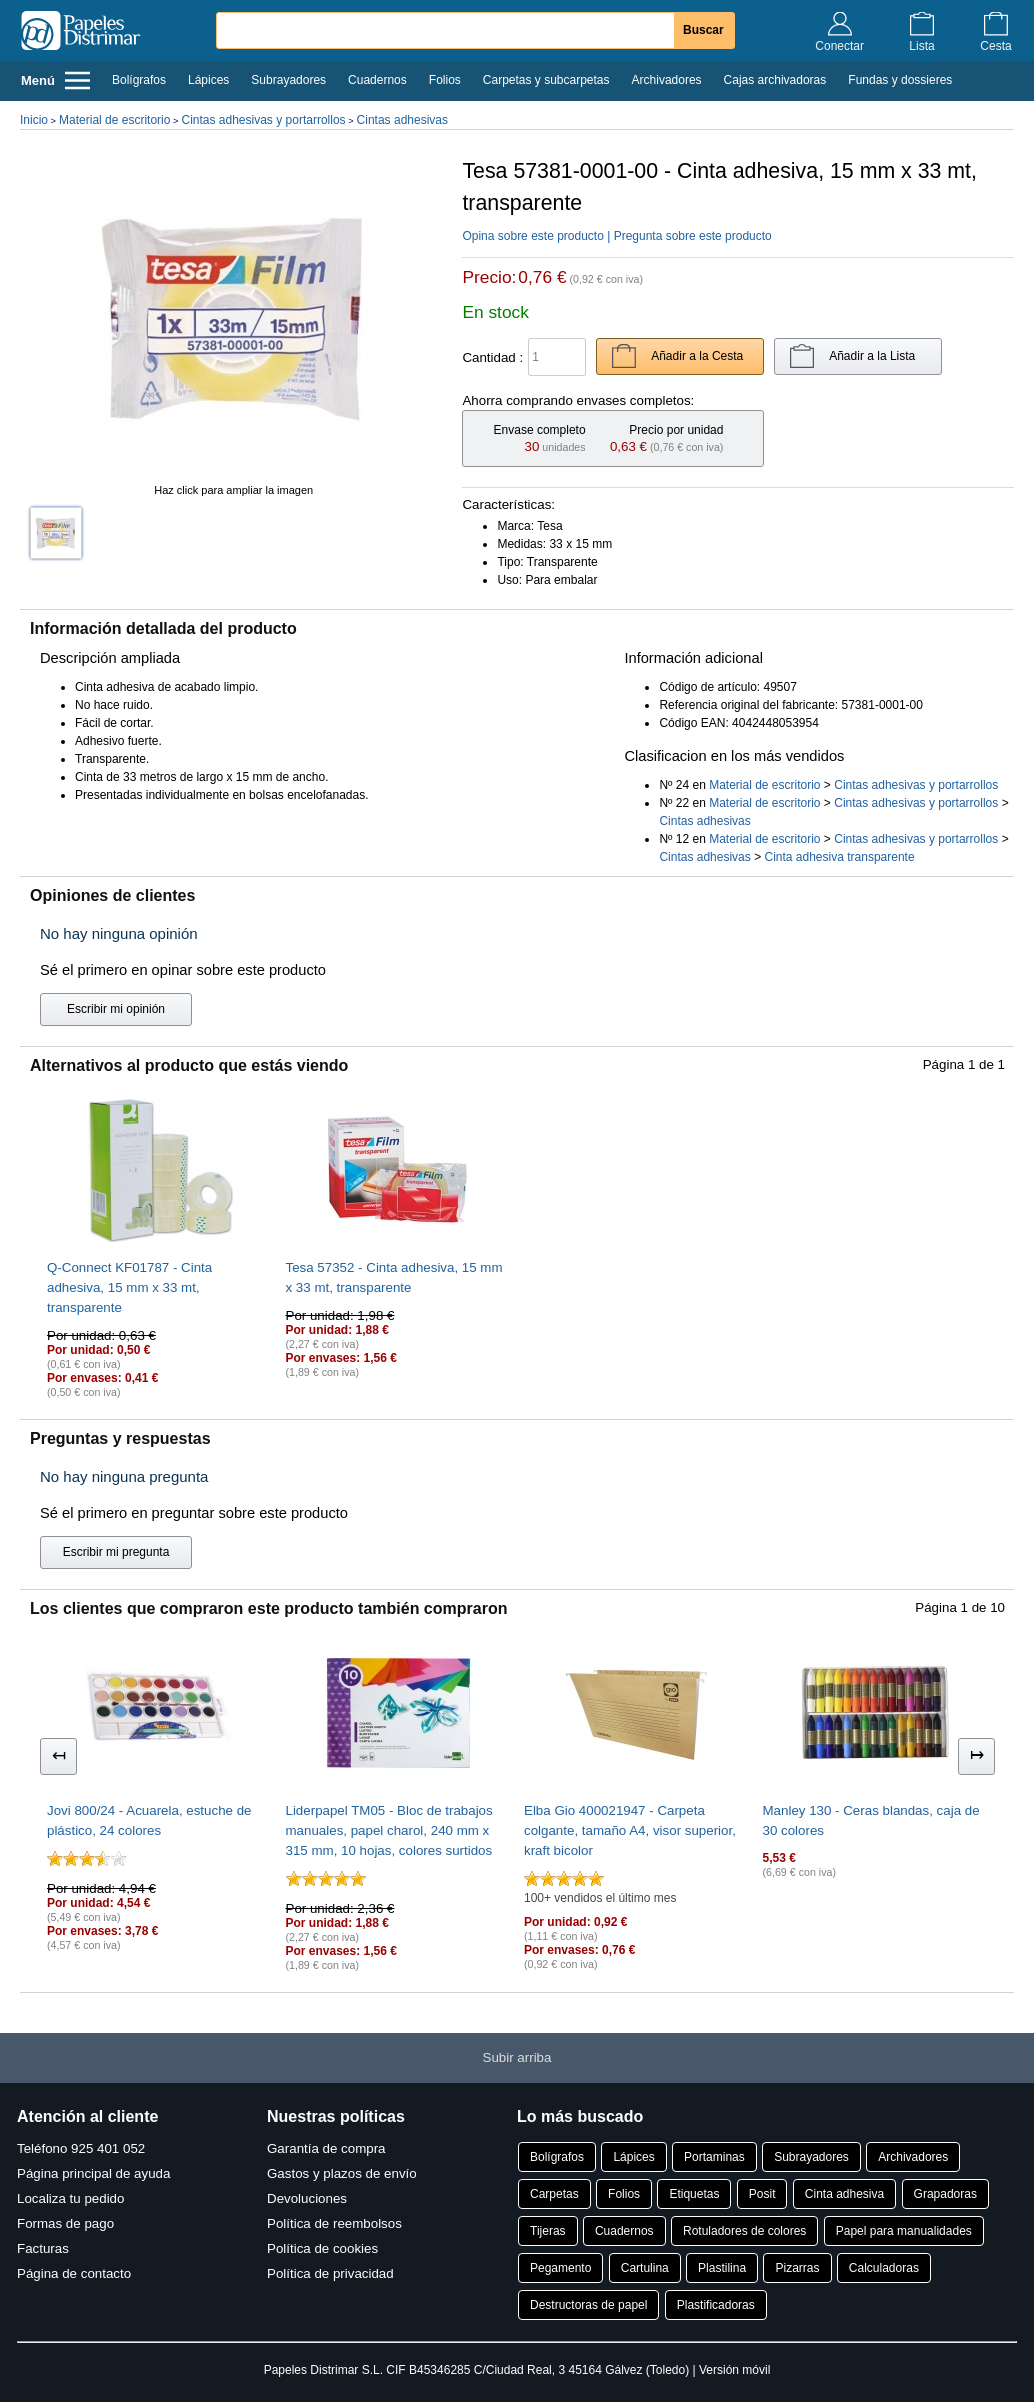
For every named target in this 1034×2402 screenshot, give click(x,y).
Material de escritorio (114, 120)
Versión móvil (734, 2370)
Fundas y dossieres (900, 80)
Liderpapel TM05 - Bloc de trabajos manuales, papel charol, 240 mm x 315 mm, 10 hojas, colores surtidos (389, 1830)
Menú (55, 80)
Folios (445, 80)
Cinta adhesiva (844, 2194)
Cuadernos (377, 80)
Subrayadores (288, 80)
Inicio (34, 120)
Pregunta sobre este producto (693, 236)
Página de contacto (74, 2273)
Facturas (43, 2248)
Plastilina (722, 2268)
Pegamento (560, 2268)
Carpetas (554, 2194)
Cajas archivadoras (775, 80)
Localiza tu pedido (70, 2198)
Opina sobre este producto (532, 236)
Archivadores (667, 80)
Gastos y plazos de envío (342, 2173)
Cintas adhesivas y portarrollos (263, 120)
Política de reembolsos (334, 2223)
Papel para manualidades (904, 2231)
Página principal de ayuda (93, 2173)
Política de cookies (322, 2248)
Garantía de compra (326, 2148)
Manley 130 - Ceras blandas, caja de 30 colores (871, 1820)
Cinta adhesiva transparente (839, 857)
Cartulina (645, 2268)
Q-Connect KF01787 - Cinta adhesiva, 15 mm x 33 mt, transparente (129, 1287)
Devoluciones (307, 2198)
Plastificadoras (716, 2305)
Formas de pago (65, 2223)
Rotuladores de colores (744, 2231)
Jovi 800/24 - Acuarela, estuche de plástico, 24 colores (149, 1820)
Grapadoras (945, 2194)
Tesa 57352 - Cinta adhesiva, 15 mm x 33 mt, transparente (394, 1277)
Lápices (208, 80)
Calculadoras (884, 2268)
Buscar (703, 30)
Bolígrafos (139, 80)
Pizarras (797, 2268)
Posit (762, 2194)
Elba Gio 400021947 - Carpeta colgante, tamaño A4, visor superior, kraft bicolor (630, 1830)
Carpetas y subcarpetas (546, 80)
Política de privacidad (330, 2273)
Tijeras (548, 2231)
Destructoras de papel (588, 2305)
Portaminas (714, 2157)
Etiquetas (694, 2194)
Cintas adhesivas (402, 120)
